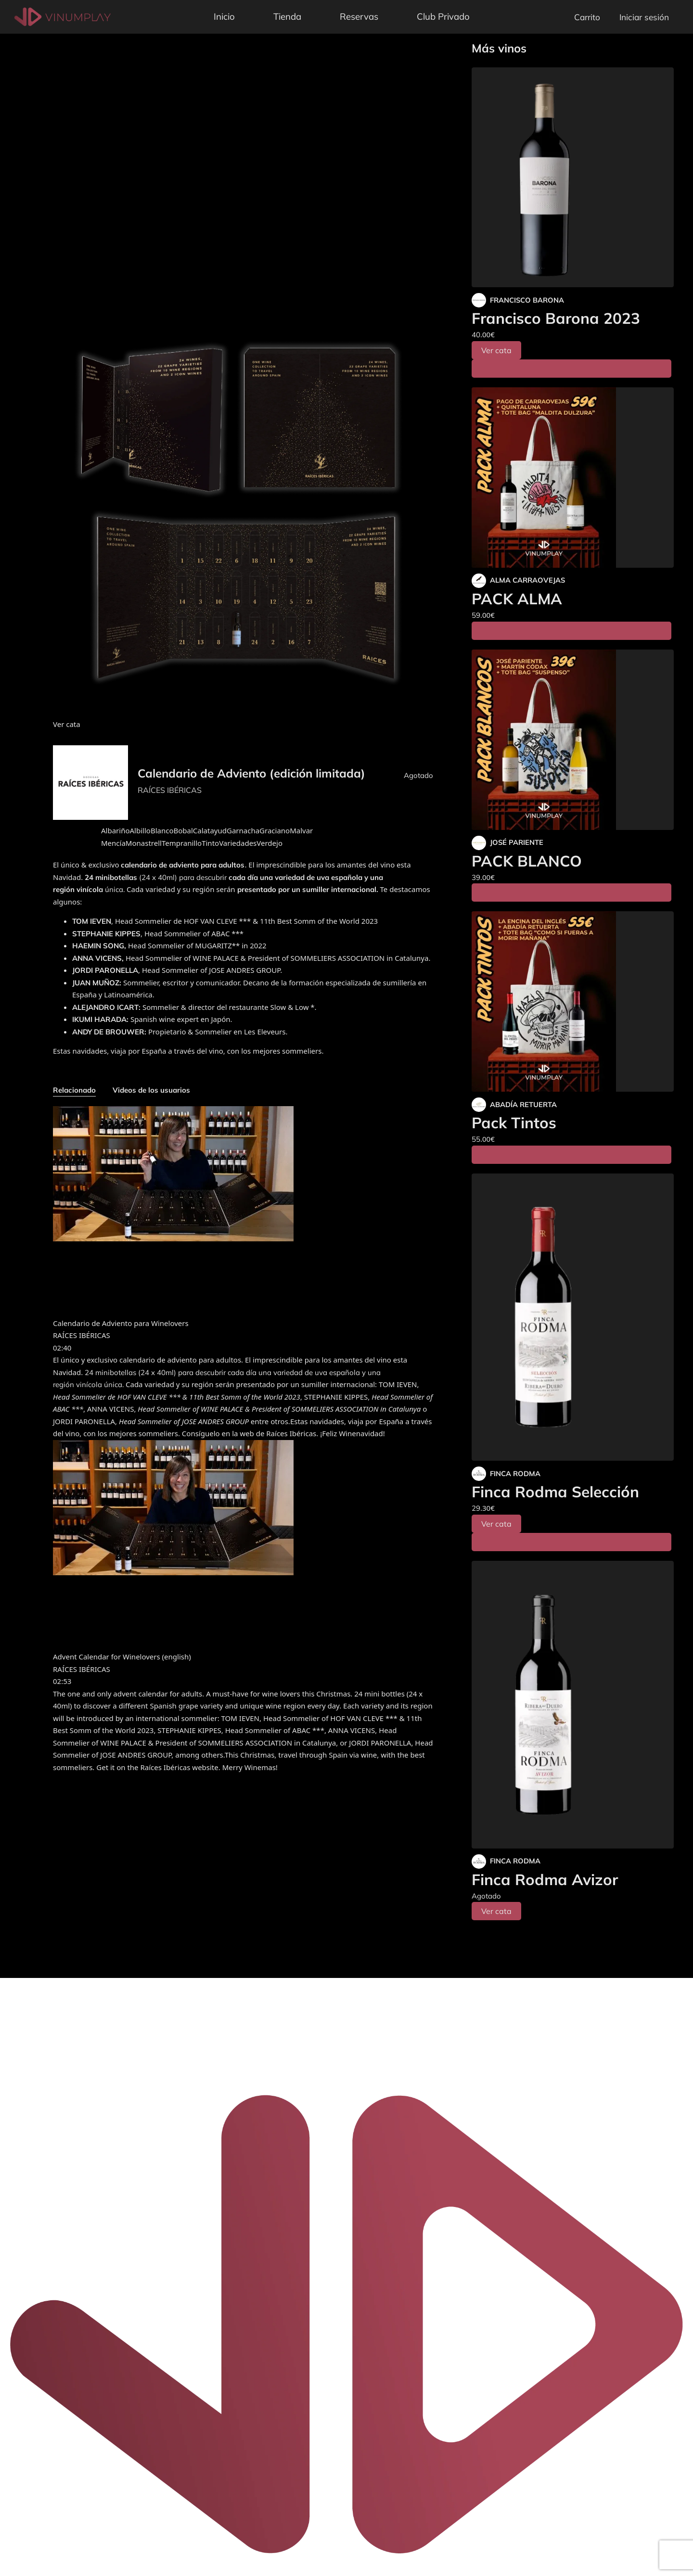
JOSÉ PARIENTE (516, 842)
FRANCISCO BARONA (527, 300)
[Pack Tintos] (573, 1001)
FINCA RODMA (515, 1473)
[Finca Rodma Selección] (573, 1317)
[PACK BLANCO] (573, 740)
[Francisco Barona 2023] (573, 177)
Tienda (287, 16)
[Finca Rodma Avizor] (573, 1705)
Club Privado (443, 16)
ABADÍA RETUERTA (523, 1104)
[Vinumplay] (62, 16)
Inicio (224, 16)
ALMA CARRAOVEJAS (527, 580)
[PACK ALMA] (573, 477)
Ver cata (496, 350)
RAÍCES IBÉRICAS (170, 790)
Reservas (359, 16)
